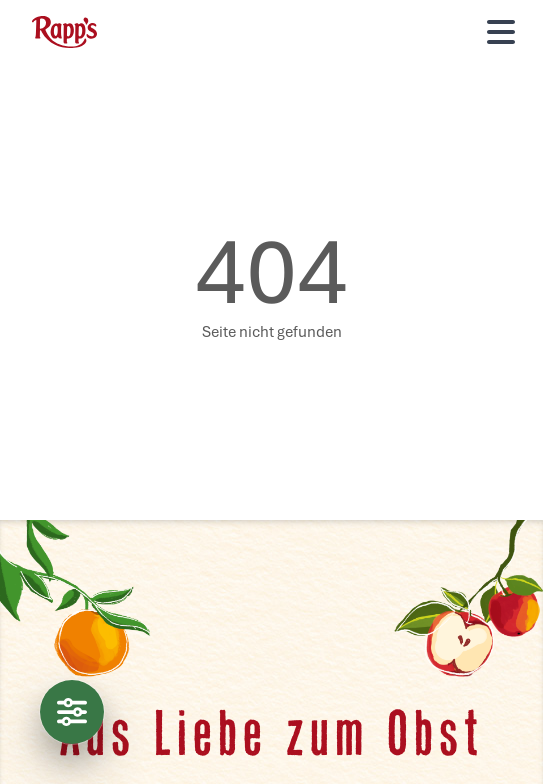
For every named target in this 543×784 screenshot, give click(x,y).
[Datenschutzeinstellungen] (72, 712)
